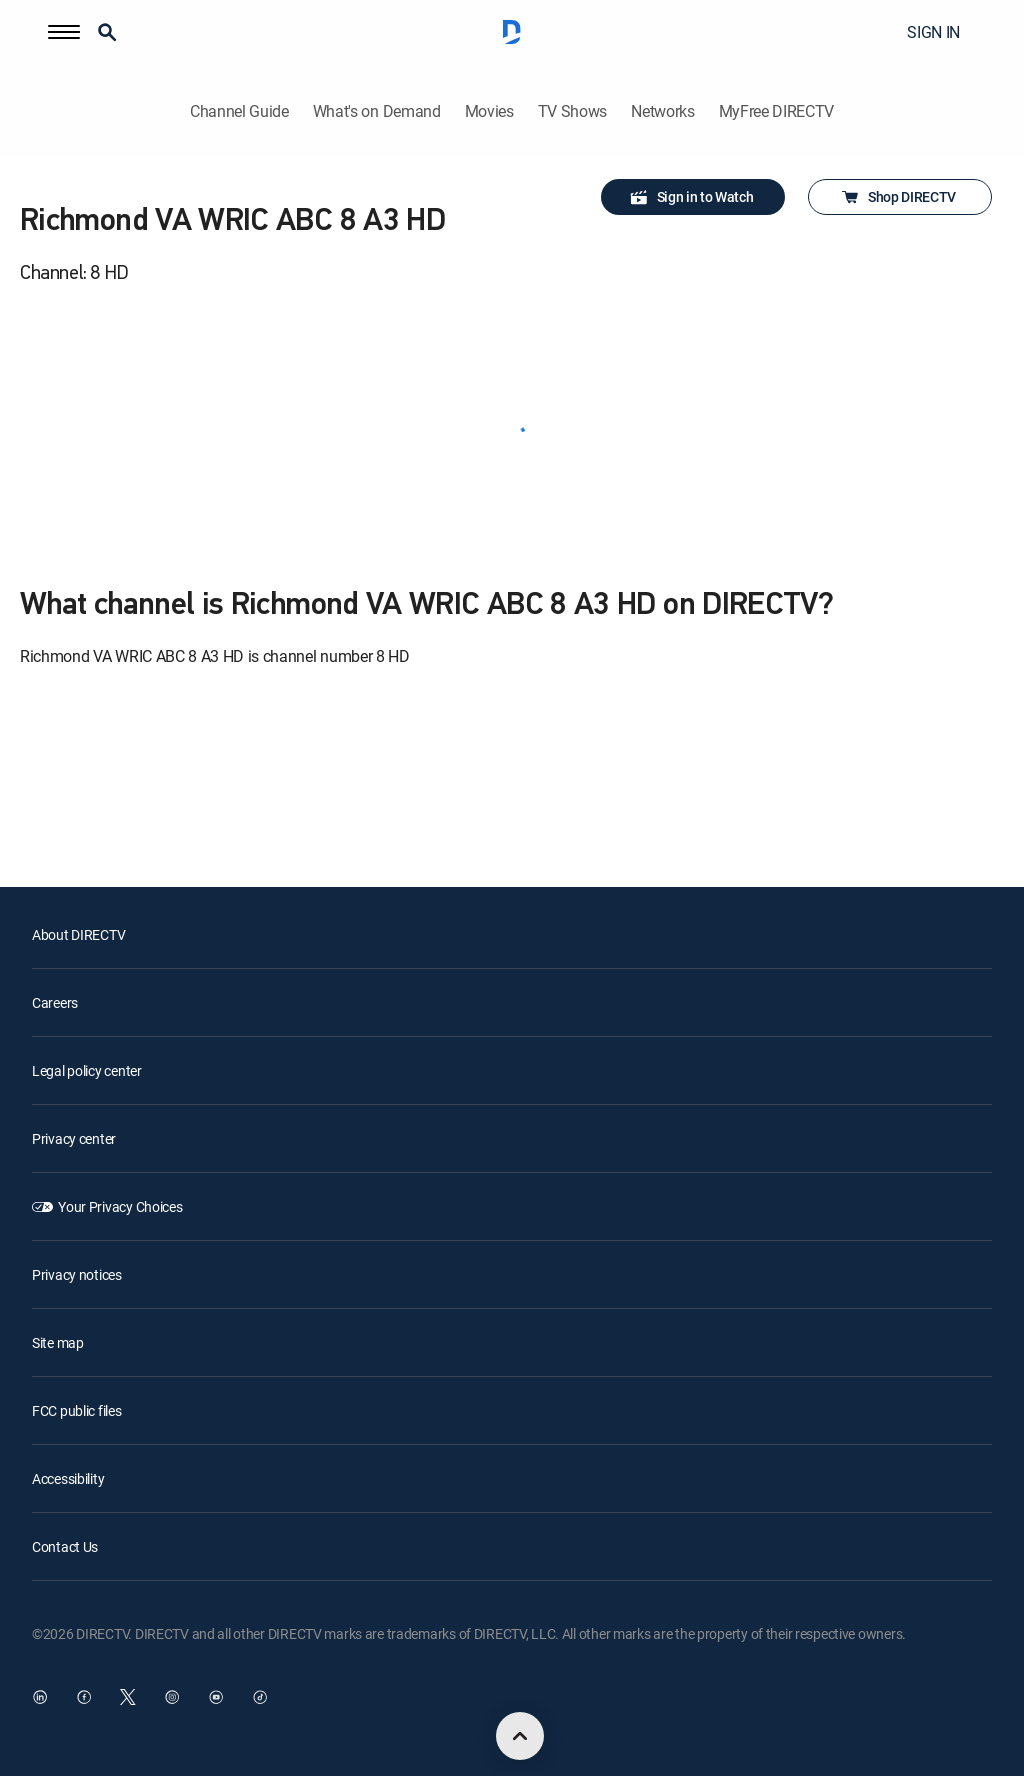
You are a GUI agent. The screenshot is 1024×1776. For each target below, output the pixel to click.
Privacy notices (77, 1274)
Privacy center (74, 1138)
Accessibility (68, 1478)
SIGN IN (933, 32)
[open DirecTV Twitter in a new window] (128, 1697)
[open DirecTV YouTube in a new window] (216, 1697)
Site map (58, 1342)
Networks (662, 111)
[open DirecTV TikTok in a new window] (260, 1697)
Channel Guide (239, 111)
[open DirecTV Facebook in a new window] (84, 1697)
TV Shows (572, 111)
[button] (64, 32)
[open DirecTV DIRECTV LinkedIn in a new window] (40, 1697)
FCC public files (77, 1410)
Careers (55, 1002)
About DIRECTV (78, 934)
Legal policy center (87, 1070)
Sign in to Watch (691, 197)
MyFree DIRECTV (777, 111)
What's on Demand (377, 111)
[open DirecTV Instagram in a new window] (172, 1697)
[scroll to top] (520, 1736)
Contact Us (65, 1546)
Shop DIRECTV (898, 197)
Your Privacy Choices (120, 1206)
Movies (489, 111)
